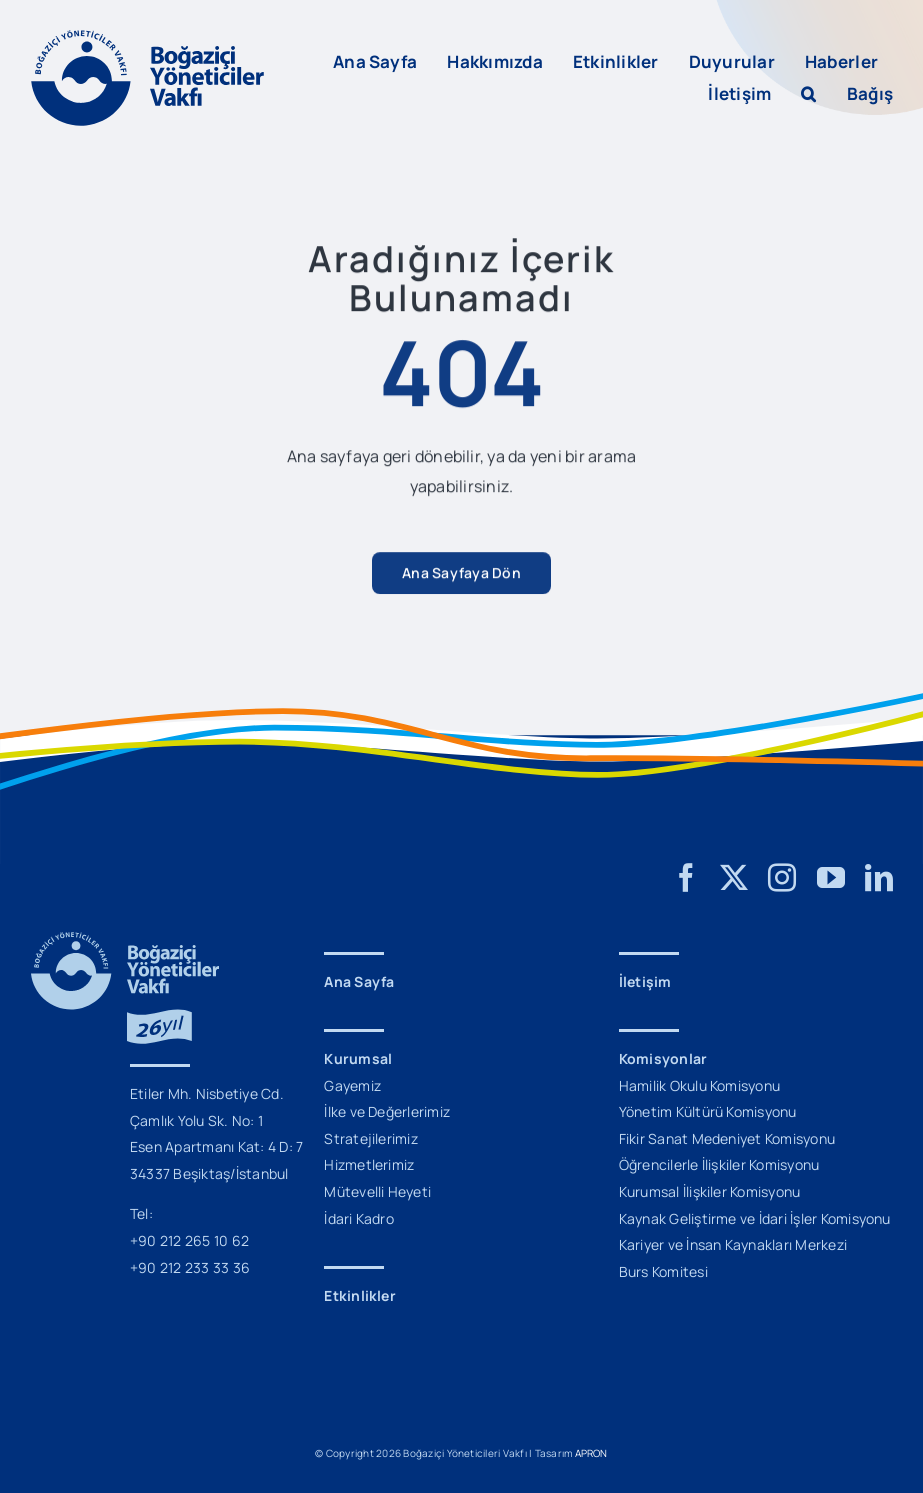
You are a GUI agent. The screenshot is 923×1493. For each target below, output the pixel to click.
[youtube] (831, 878)
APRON (591, 1453)
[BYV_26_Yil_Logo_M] (125, 940)
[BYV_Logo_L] (147, 38)
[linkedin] (879, 878)
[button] (808, 94)
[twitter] (734, 878)
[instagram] (782, 878)
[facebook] (686, 878)
